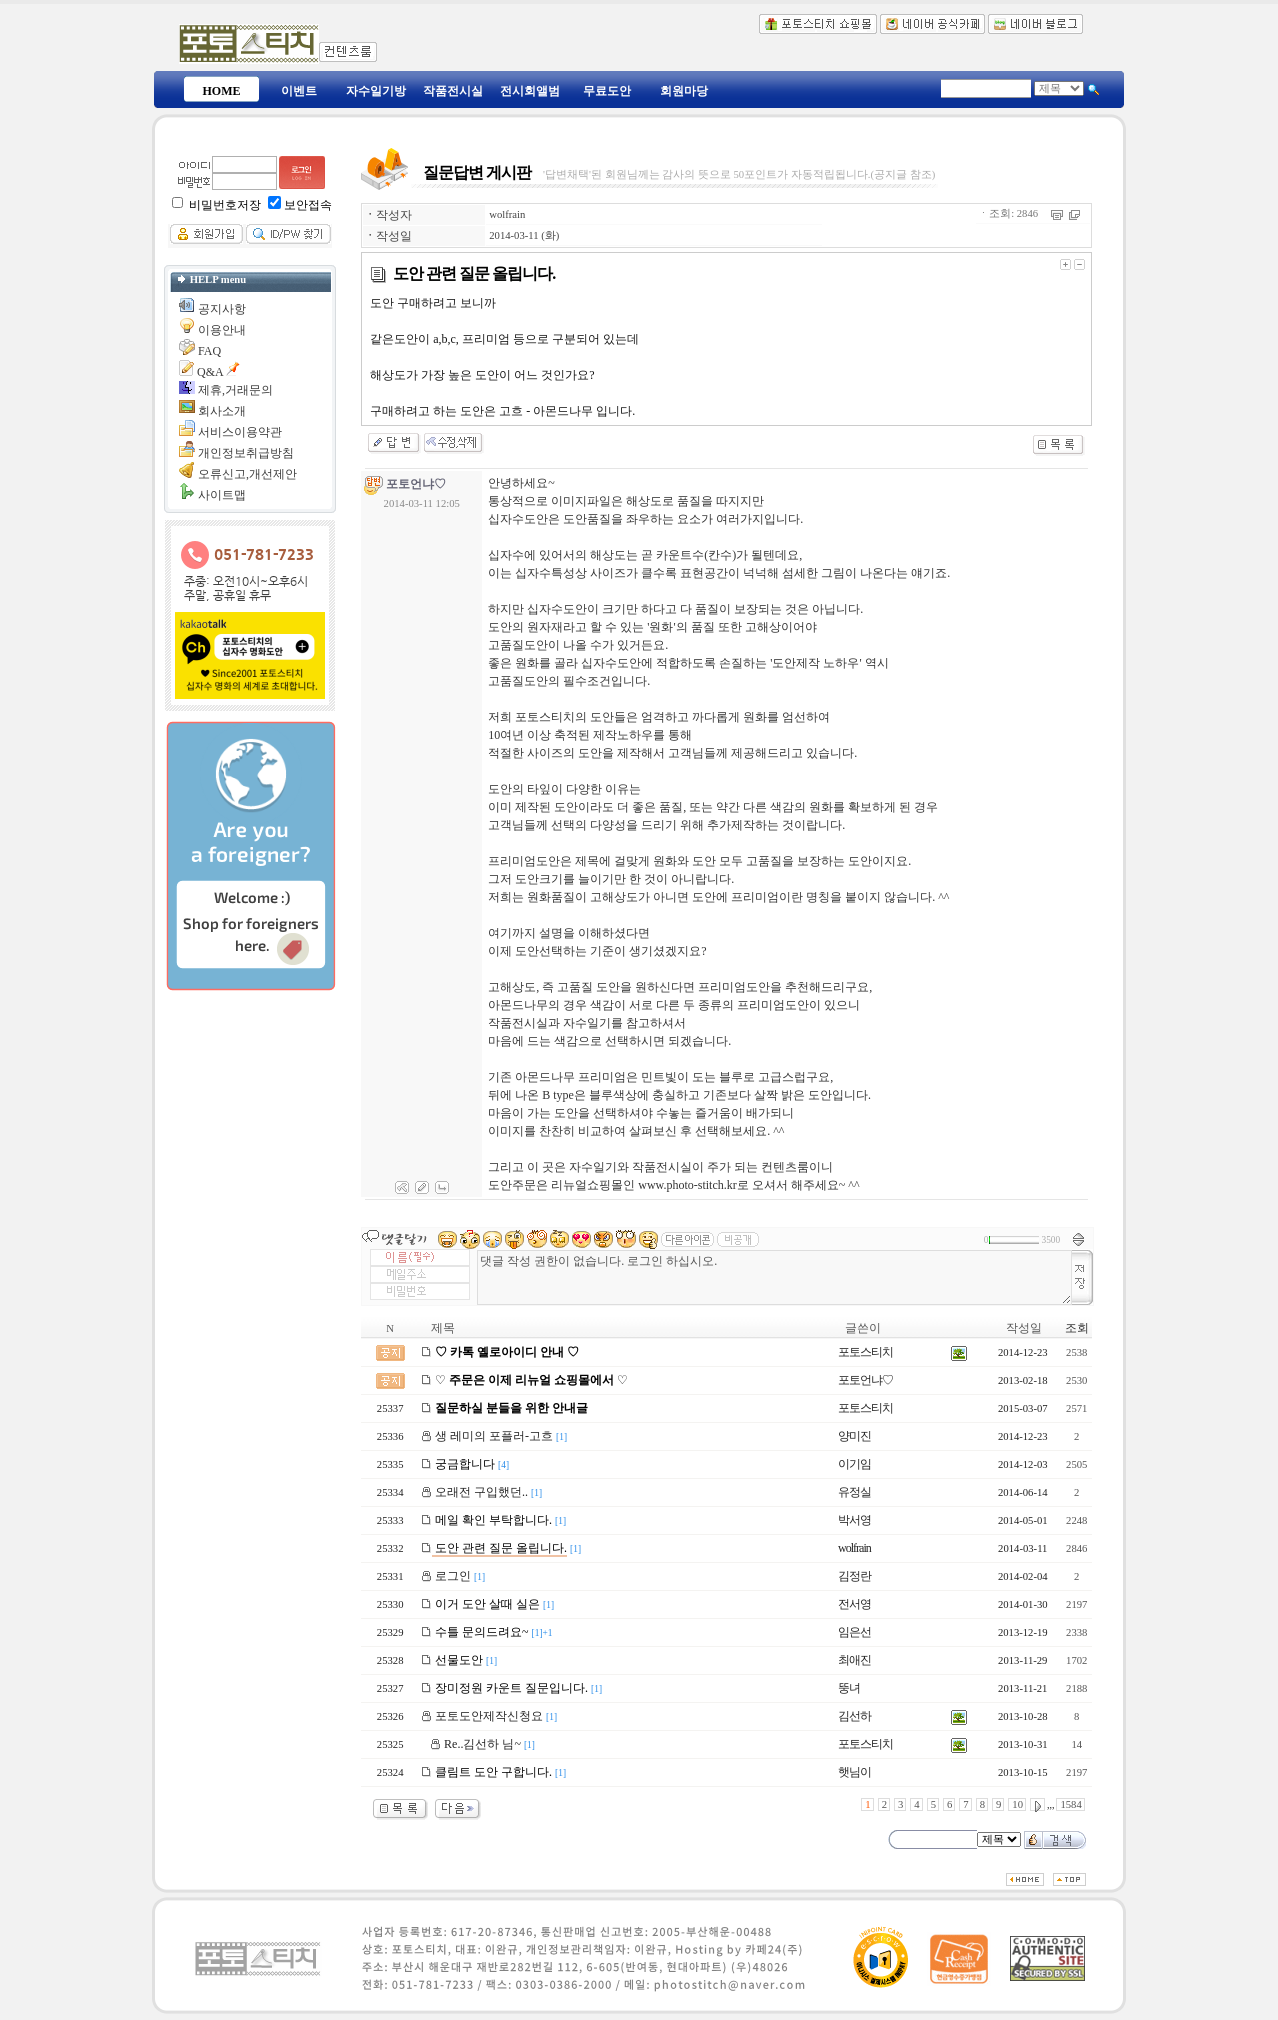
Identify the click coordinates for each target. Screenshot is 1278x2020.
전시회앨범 (530, 91)
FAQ (209, 351)
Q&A (210, 372)
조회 (1077, 1328)
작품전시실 (453, 91)
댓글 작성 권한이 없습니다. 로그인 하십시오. (774, 1277)
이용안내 (222, 330)
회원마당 (684, 91)
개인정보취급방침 (246, 453)
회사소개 (222, 411)
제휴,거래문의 (235, 390)
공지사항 (222, 309)
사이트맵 (222, 495)
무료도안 (607, 91)
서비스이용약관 (240, 432)
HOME (222, 91)
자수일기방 (376, 91)
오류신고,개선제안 (247, 474)
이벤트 (299, 91)
